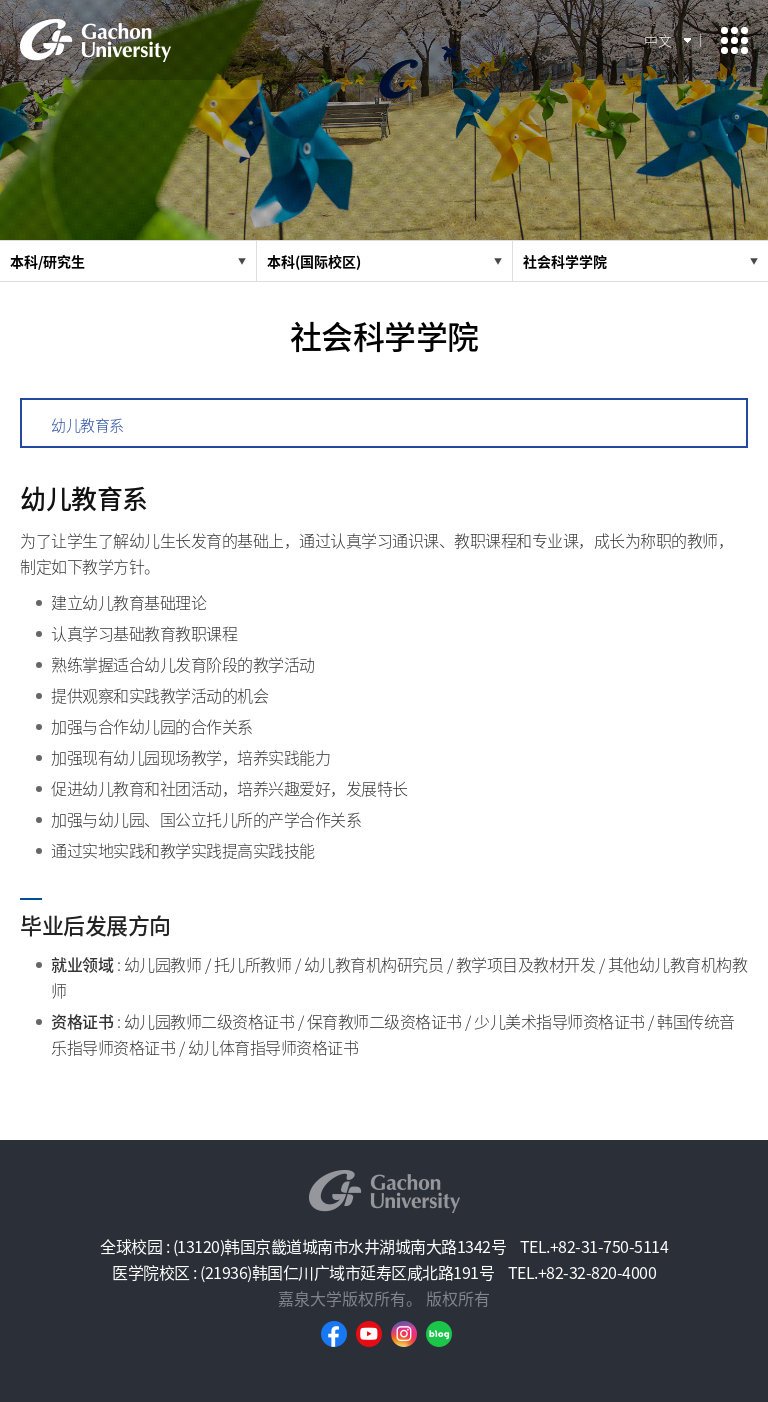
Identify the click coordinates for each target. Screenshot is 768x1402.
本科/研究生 (47, 261)
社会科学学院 (565, 261)
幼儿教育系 (87, 424)
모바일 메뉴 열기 (734, 40)
